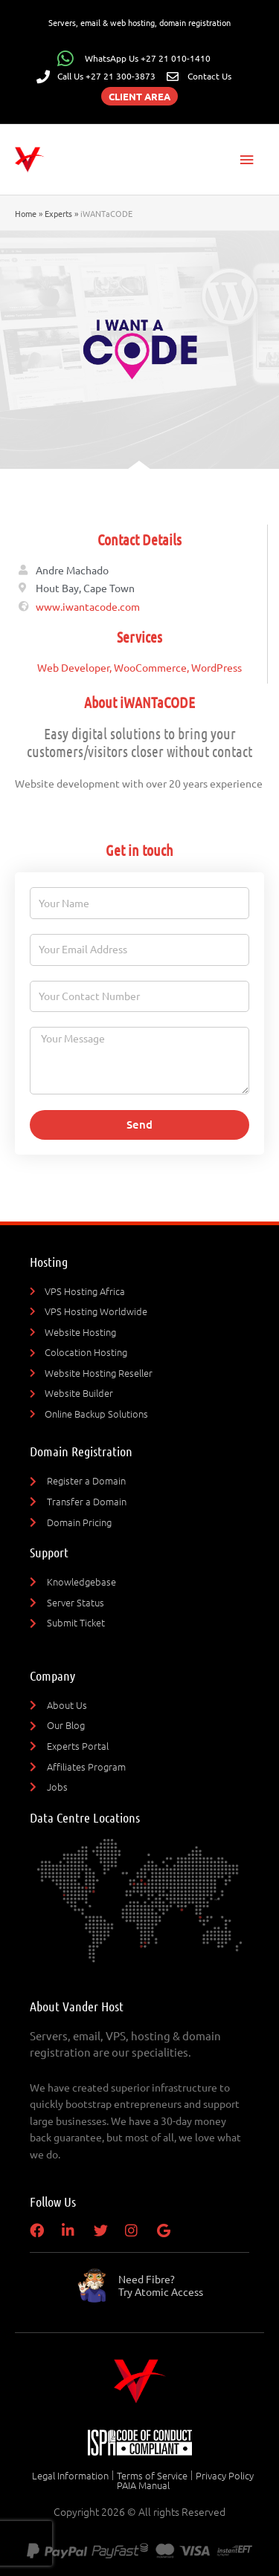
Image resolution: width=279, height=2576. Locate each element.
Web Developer (73, 667)
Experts (58, 213)
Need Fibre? (160, 2285)
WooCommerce (150, 667)
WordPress (216, 667)
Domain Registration (81, 1451)
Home (25, 213)
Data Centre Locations (85, 1817)
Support (49, 1552)
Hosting (49, 1261)
